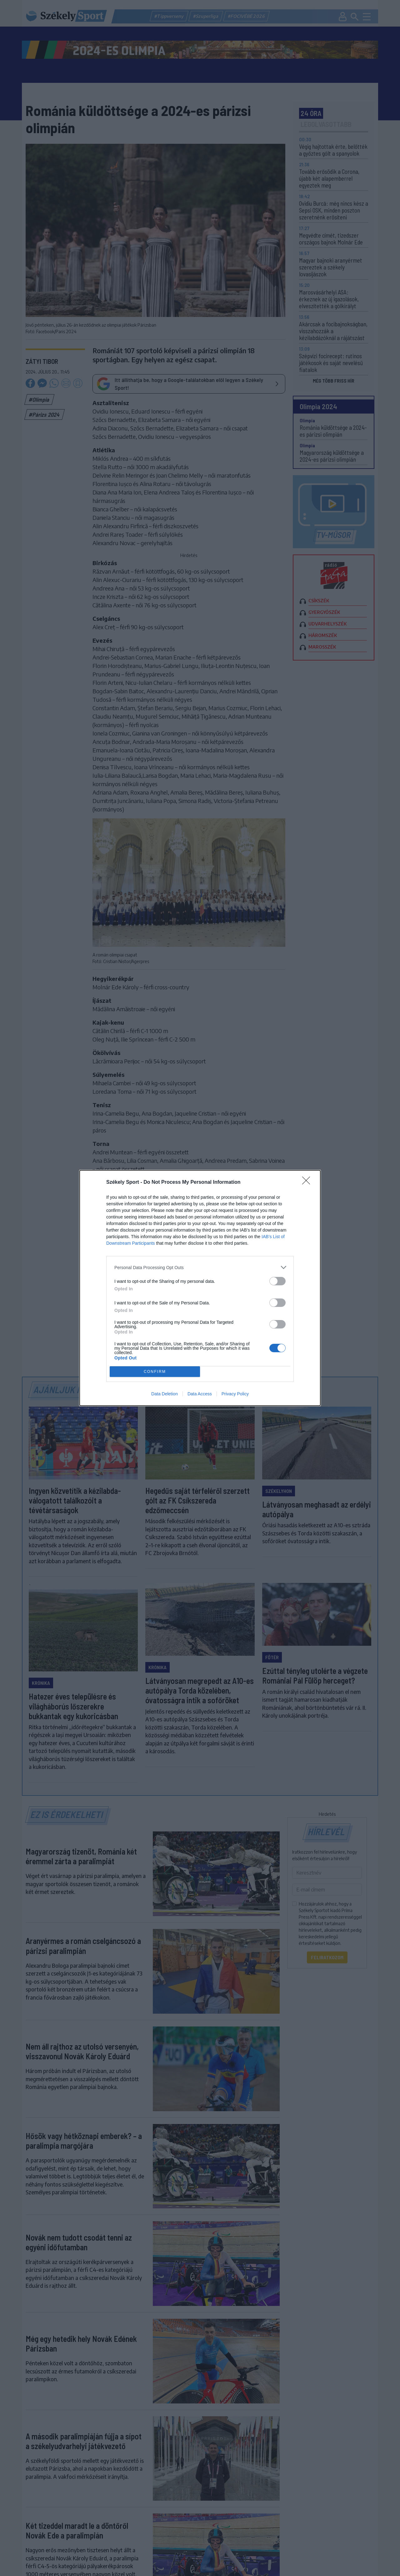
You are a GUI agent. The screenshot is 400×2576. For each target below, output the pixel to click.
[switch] (277, 1281)
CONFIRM (155, 1371)
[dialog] (200, 1288)
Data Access (200, 1393)
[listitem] (200, 1267)
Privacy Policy (235, 1393)
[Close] (308, 1182)
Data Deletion (164, 1393)
